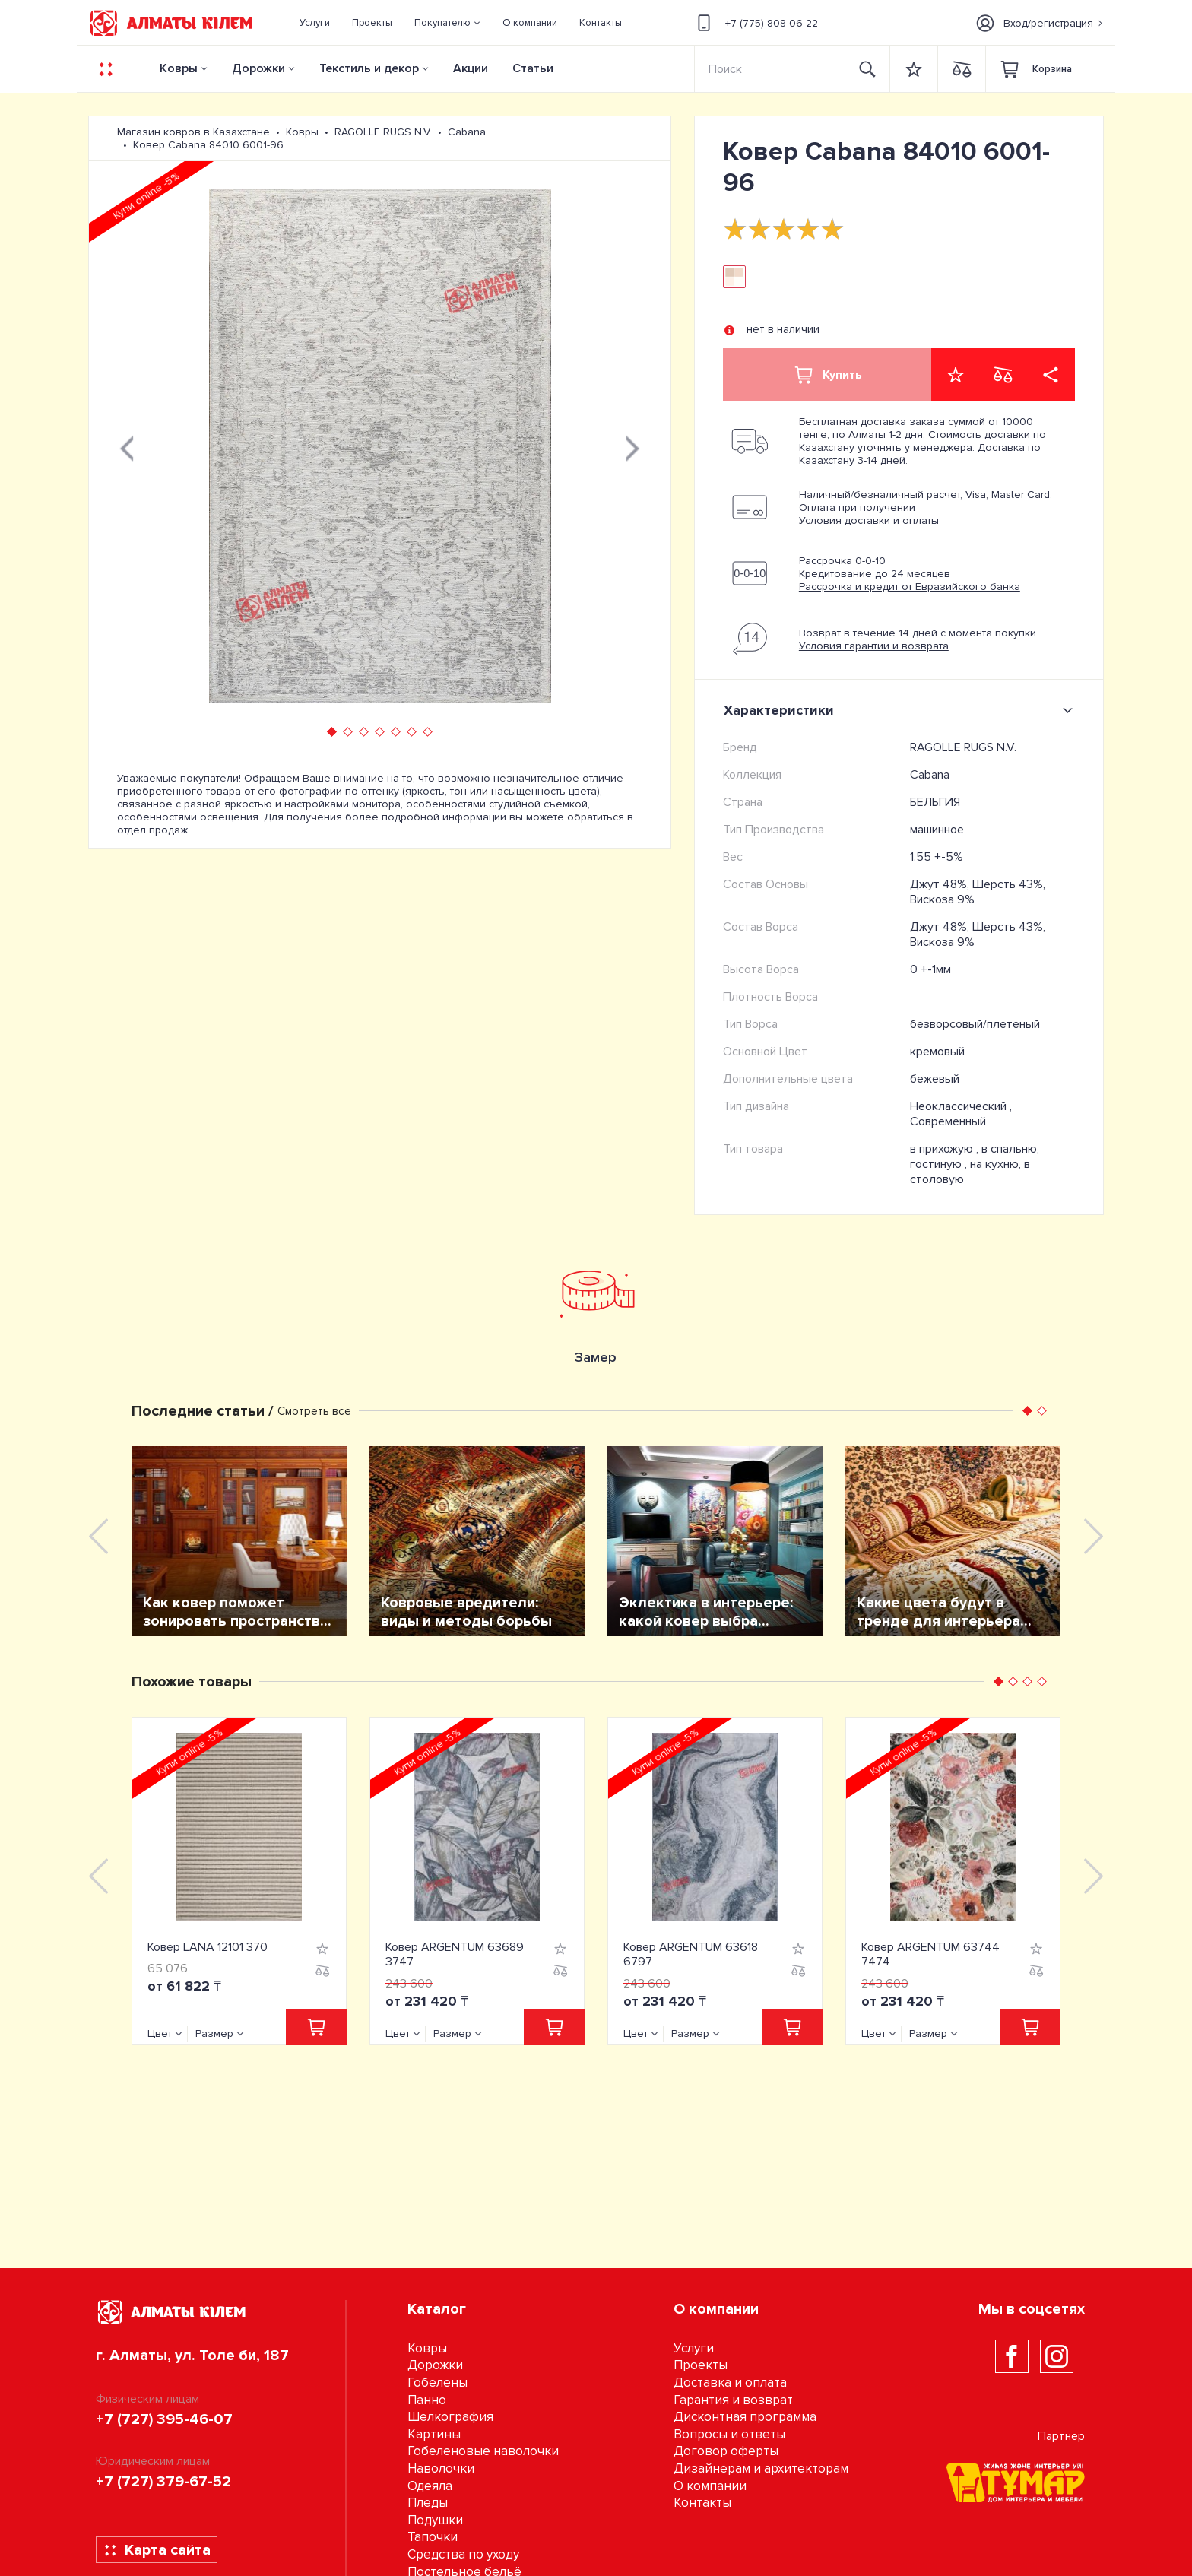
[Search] (771, 69)
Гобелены (437, 2382)
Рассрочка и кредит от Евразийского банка (909, 586)
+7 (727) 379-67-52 (163, 2482)
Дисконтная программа (745, 2417)
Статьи (532, 68)
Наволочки (440, 2468)
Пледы (427, 2503)
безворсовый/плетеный (975, 1024)
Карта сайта (157, 2550)
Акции (470, 68)
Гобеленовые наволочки (483, 2451)
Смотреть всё (314, 1411)
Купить (827, 374)
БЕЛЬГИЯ (935, 802)
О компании (710, 2486)
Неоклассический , (961, 1106)
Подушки (435, 2520)
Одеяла (429, 2486)
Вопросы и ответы (729, 2434)
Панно (426, 2400)
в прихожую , (945, 1148)
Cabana (929, 774)
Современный (948, 1121)
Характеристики (901, 710)
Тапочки (432, 2537)
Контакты (702, 2503)
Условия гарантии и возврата (874, 645)
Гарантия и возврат (733, 2400)
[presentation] (127, 446)
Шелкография (450, 2417)
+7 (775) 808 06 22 (755, 22)
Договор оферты (726, 2451)
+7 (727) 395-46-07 (164, 2419)
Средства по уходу (463, 2554)
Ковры (179, 68)
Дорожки (258, 68)
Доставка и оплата (730, 2382)
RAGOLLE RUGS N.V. (963, 747)
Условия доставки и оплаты (869, 520)
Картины (434, 2434)
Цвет (159, 2033)
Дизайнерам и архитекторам (761, 2468)
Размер (214, 2033)
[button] (448, 23)
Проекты (701, 2365)
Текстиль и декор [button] (369, 68)
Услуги (694, 2348)
